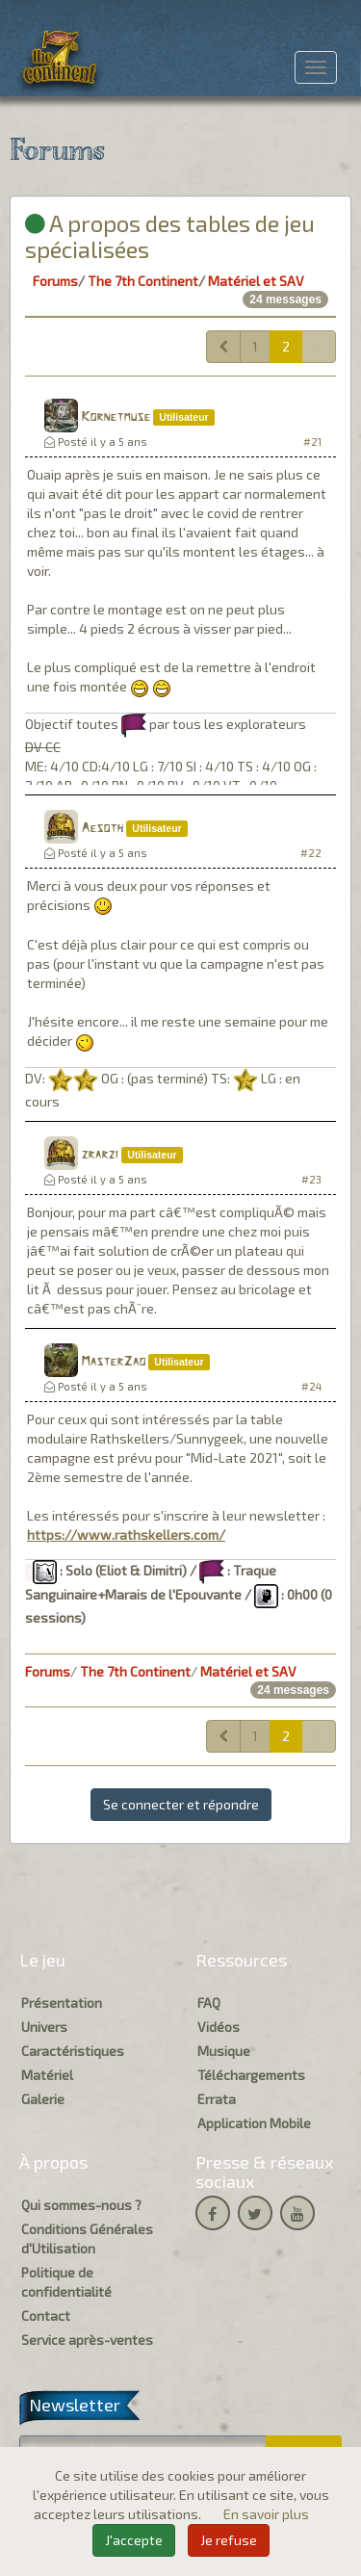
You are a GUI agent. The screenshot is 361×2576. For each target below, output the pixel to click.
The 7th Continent (143, 281)
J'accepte (134, 2540)
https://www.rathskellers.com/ (126, 1534)
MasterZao (113, 1362)
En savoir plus (266, 2514)
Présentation (61, 2002)
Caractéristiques (72, 2051)
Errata (216, 2099)
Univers (44, 2026)
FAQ (208, 2002)
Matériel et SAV (256, 281)
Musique (223, 2051)
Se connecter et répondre (181, 1804)
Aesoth (102, 828)
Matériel (47, 2075)
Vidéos (218, 2026)
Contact (45, 2315)
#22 (311, 852)
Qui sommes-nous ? (81, 2205)
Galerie (42, 2099)
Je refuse (228, 2540)
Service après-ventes (87, 2339)
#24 (311, 1386)
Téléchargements (251, 2075)
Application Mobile (254, 2123)
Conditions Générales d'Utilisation (87, 2238)
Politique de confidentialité (66, 2282)
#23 (311, 1179)
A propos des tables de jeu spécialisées (170, 235)
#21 (312, 441)
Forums (55, 281)
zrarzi (99, 1155)
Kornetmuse (115, 417)
